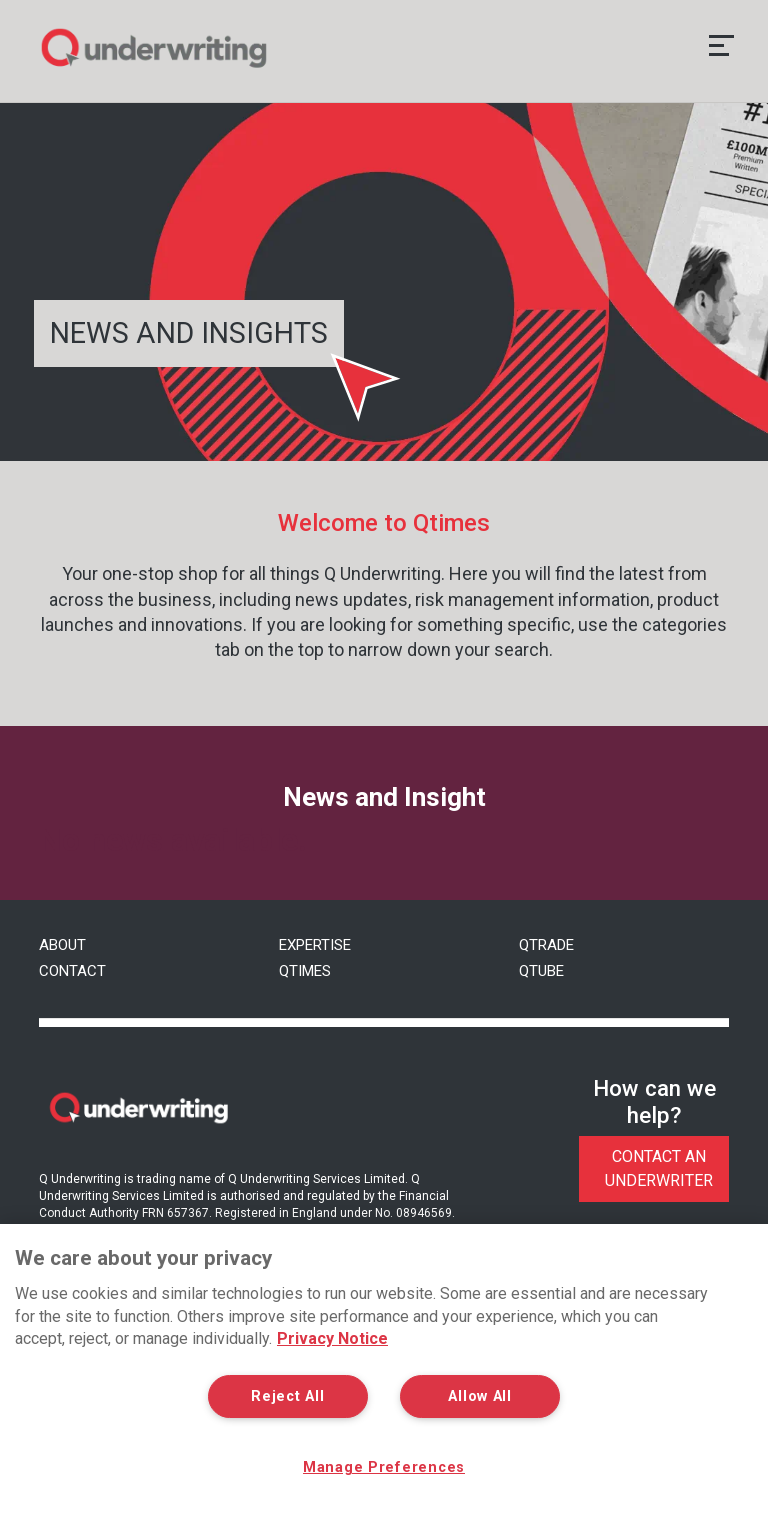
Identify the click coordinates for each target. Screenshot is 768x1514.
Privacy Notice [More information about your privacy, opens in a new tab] (332, 1338)
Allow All (479, 1396)
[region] (384, 1369)
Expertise (315, 945)
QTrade (546, 945)
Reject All (287, 1396)
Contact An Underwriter (659, 1168)
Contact (72, 971)
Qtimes (305, 971)
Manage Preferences (384, 1467)
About (62, 945)
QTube (541, 971)
